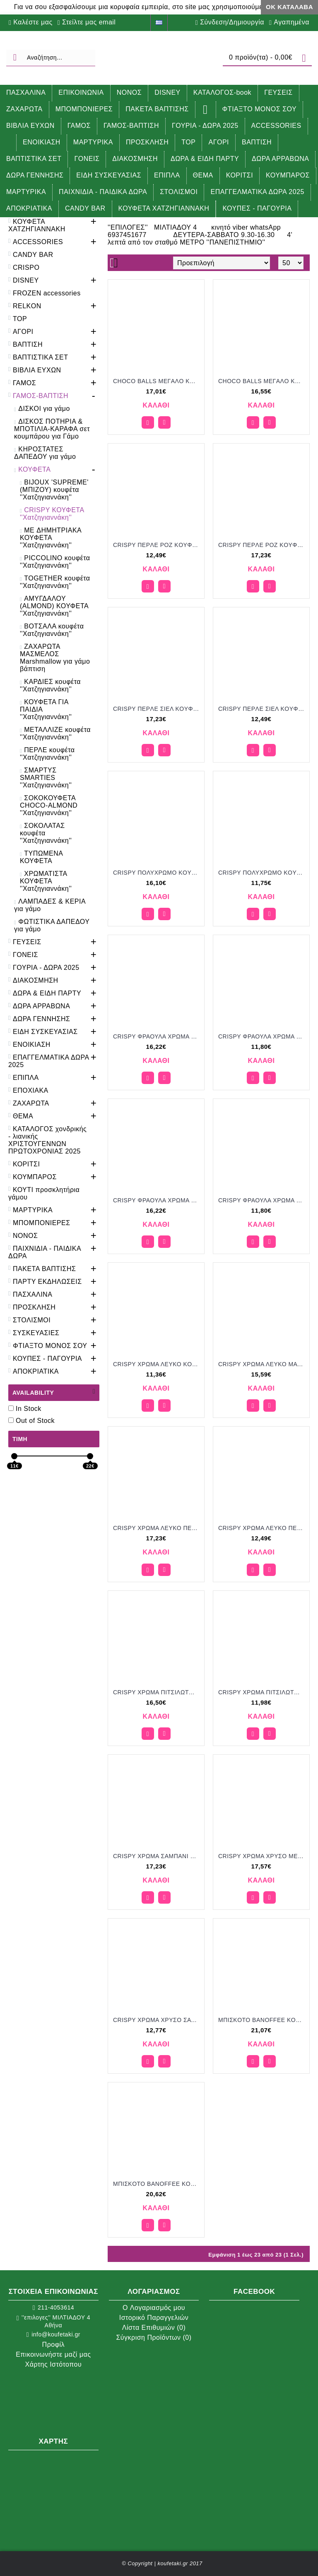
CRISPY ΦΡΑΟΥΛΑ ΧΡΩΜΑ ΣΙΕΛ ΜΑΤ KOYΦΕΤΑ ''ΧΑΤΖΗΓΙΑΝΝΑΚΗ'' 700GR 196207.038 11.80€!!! (262, 1200)
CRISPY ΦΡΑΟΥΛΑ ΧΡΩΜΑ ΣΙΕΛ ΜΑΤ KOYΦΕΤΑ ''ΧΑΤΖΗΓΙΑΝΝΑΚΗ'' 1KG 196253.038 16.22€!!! (157, 1200)
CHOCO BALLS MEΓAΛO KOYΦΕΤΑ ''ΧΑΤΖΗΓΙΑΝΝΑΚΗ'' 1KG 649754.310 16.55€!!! (262, 381)
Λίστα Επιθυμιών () (154, 2327)
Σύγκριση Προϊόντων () (153, 2337)
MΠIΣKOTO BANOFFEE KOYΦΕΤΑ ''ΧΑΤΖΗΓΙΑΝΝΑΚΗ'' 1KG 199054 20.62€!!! (157, 2183)
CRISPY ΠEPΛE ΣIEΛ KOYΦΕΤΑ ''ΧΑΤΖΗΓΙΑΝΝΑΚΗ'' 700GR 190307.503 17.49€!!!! (262, 708)
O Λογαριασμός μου (154, 2307)
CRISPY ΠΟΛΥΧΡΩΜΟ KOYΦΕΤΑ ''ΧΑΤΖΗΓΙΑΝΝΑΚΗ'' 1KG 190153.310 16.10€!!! (157, 872)
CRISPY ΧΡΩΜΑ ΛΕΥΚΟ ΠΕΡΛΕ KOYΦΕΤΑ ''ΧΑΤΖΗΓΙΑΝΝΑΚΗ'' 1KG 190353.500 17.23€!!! (157, 1528)
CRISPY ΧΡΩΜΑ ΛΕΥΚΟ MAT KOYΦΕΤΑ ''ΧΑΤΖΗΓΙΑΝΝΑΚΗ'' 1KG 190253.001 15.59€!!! (262, 1364)
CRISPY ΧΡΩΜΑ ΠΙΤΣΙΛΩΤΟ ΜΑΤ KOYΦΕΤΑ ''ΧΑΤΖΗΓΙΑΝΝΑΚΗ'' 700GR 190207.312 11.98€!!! (262, 1692)
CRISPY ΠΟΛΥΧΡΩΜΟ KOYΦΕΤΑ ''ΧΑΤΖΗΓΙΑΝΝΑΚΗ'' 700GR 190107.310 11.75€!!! (262, 872)
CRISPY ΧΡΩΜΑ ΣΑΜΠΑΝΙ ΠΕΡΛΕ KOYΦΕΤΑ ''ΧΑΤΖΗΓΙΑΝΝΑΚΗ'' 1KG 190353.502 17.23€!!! (157, 1856)
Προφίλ (53, 2344)
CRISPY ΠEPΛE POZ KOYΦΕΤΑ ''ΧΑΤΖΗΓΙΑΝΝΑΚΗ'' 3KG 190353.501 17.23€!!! (262, 545)
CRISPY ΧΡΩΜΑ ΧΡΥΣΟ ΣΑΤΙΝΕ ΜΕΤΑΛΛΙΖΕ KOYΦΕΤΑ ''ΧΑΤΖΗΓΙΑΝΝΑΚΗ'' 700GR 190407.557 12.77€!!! (157, 2020)
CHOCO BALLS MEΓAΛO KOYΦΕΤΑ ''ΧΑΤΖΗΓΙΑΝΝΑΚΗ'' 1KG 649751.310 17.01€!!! (157, 381)
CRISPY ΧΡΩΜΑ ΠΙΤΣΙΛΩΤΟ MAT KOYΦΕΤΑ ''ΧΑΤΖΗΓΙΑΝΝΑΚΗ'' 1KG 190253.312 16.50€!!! (157, 1692)
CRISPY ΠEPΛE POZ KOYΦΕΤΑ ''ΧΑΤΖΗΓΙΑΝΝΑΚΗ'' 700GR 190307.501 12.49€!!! (157, 545)
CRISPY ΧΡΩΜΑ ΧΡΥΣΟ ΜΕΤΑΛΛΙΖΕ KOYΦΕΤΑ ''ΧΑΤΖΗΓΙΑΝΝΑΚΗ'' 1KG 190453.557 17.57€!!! (262, 1856)
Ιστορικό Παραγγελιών (153, 2317)
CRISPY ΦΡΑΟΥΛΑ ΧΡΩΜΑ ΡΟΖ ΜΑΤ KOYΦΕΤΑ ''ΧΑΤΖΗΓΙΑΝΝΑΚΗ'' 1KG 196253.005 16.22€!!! (157, 1036)
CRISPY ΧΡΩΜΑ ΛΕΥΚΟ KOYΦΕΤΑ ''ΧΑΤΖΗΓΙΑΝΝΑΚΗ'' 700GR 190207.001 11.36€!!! (157, 1364)
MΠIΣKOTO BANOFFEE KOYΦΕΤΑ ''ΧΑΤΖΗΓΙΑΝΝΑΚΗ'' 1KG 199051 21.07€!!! (262, 2020)
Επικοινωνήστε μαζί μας (53, 2354)
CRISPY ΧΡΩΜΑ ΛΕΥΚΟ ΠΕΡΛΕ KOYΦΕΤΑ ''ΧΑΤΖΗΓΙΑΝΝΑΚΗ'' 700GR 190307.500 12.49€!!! (262, 1528)
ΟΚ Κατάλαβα (289, 6)
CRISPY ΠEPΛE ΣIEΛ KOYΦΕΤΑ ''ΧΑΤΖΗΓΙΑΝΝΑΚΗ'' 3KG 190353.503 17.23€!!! (157, 708)
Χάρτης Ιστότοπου (53, 2364)
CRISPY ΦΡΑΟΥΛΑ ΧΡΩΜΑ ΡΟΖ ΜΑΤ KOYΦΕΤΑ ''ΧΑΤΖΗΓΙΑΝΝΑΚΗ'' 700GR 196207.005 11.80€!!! (262, 1036)
